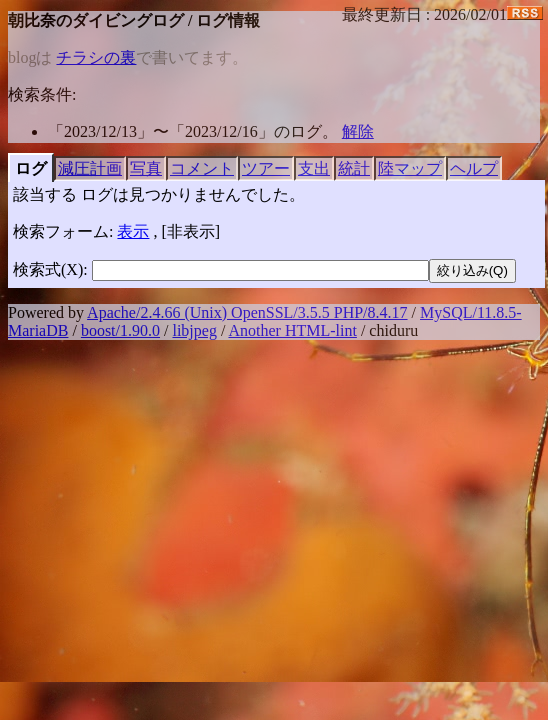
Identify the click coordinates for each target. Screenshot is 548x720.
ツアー (266, 168)
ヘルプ (474, 168)
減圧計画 (90, 168)
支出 (314, 168)
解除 (358, 131)
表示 (133, 231)
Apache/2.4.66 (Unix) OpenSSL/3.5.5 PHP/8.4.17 (247, 312)
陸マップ (410, 168)
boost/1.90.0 (120, 330)
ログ (31, 168)
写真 (146, 168)
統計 (354, 168)
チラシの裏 (96, 57)
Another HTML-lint (292, 330)
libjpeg (194, 330)
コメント (202, 168)
